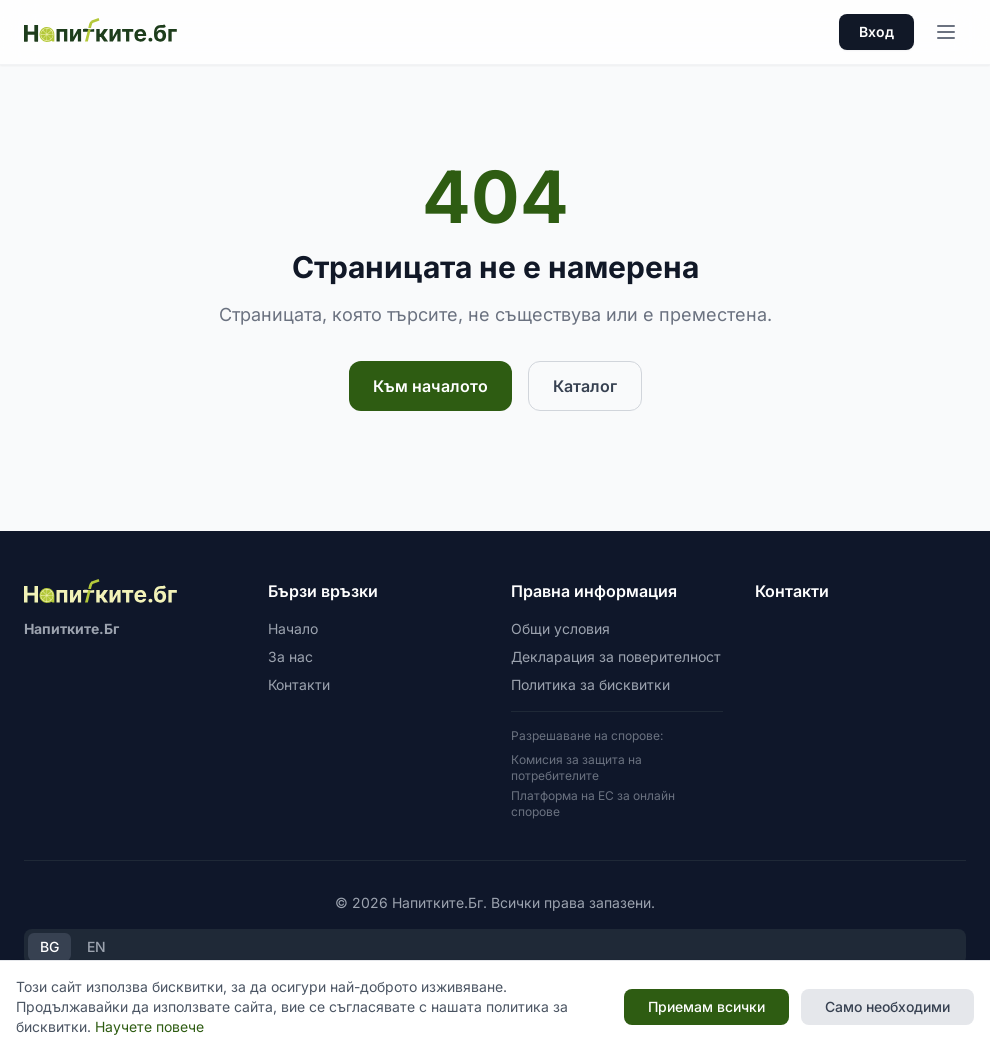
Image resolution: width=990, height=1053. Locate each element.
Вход (876, 31)
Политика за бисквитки (590, 684)
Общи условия (560, 628)
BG (49, 946)
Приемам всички (706, 1006)
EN (96, 946)
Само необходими (887, 1006)
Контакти (299, 684)
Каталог (585, 386)
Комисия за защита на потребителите (576, 767)
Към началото (430, 386)
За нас (290, 656)
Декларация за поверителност (616, 656)
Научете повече (149, 1026)
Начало (293, 628)
